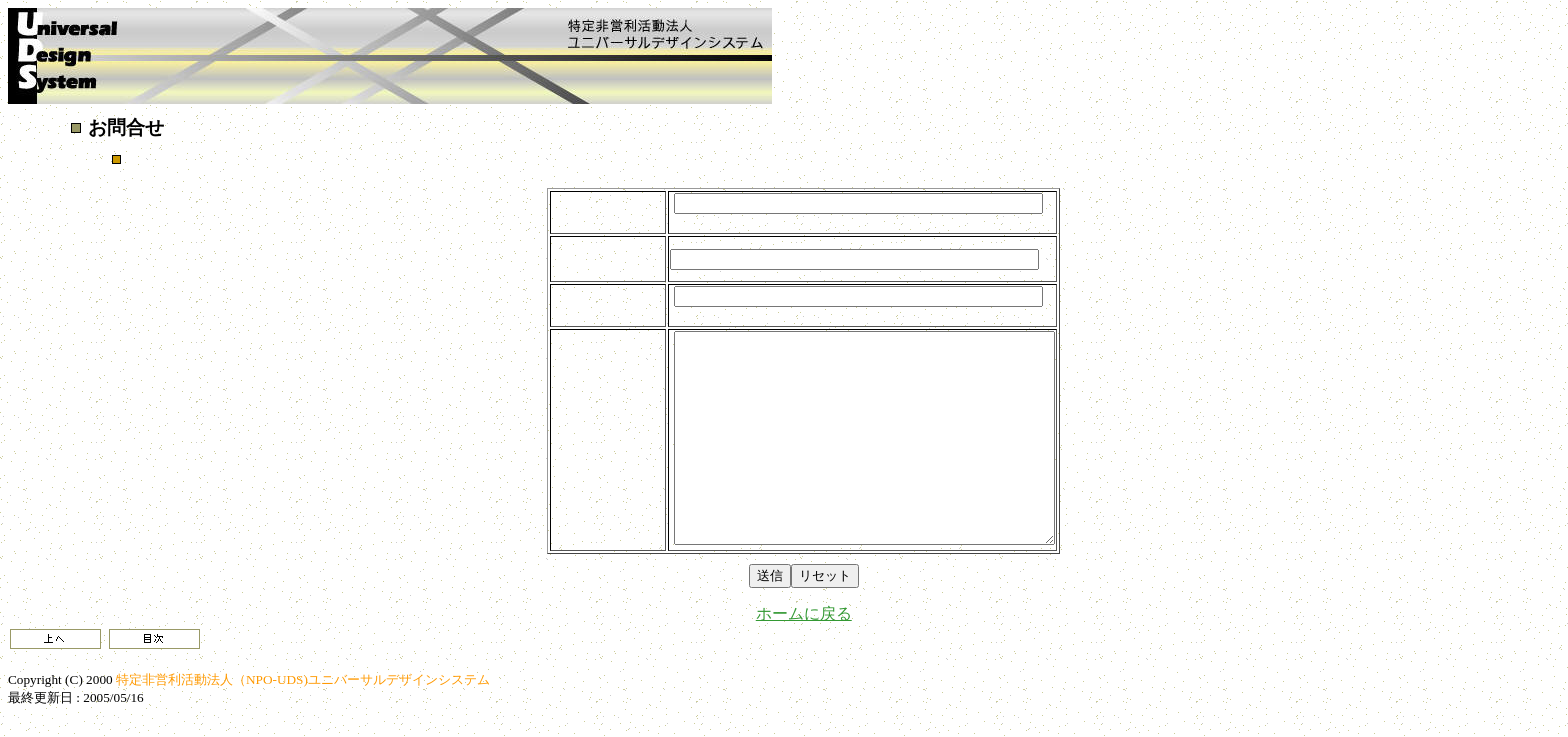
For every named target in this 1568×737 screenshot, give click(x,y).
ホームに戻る (804, 613)
